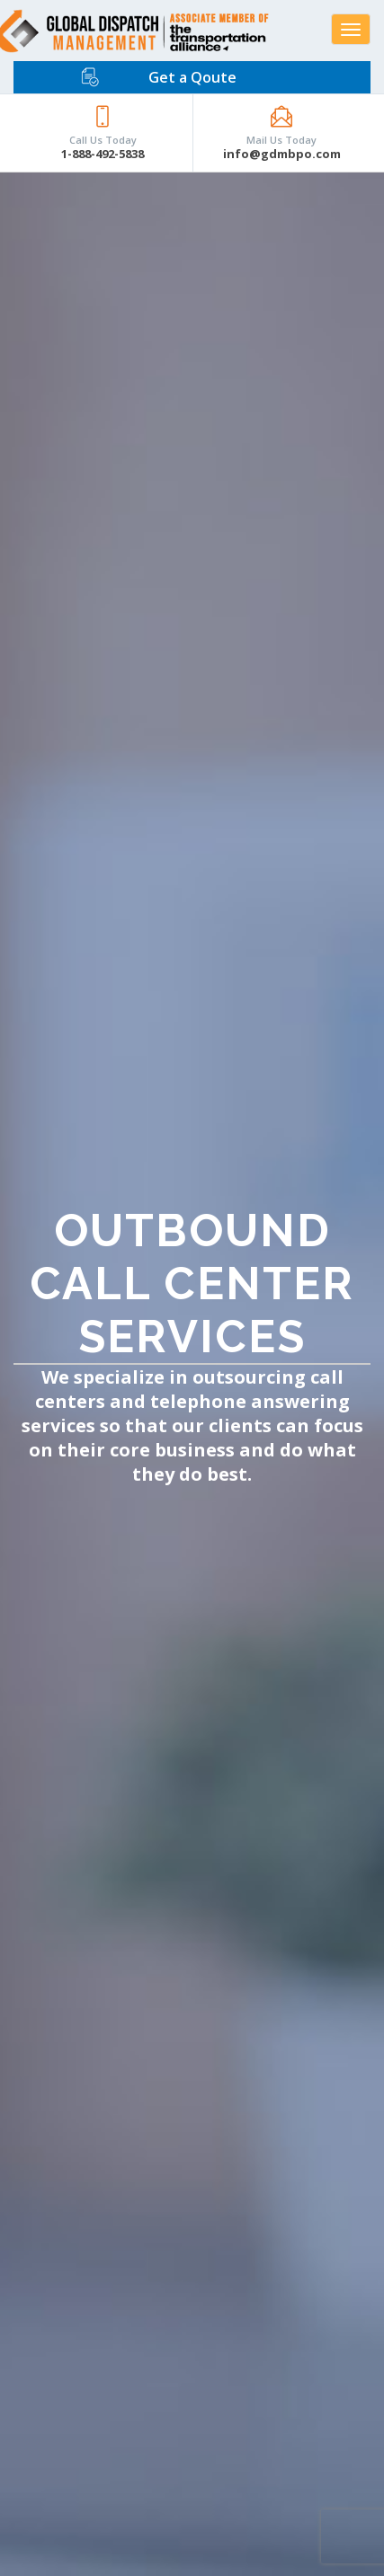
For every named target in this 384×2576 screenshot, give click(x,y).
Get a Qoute (192, 77)
